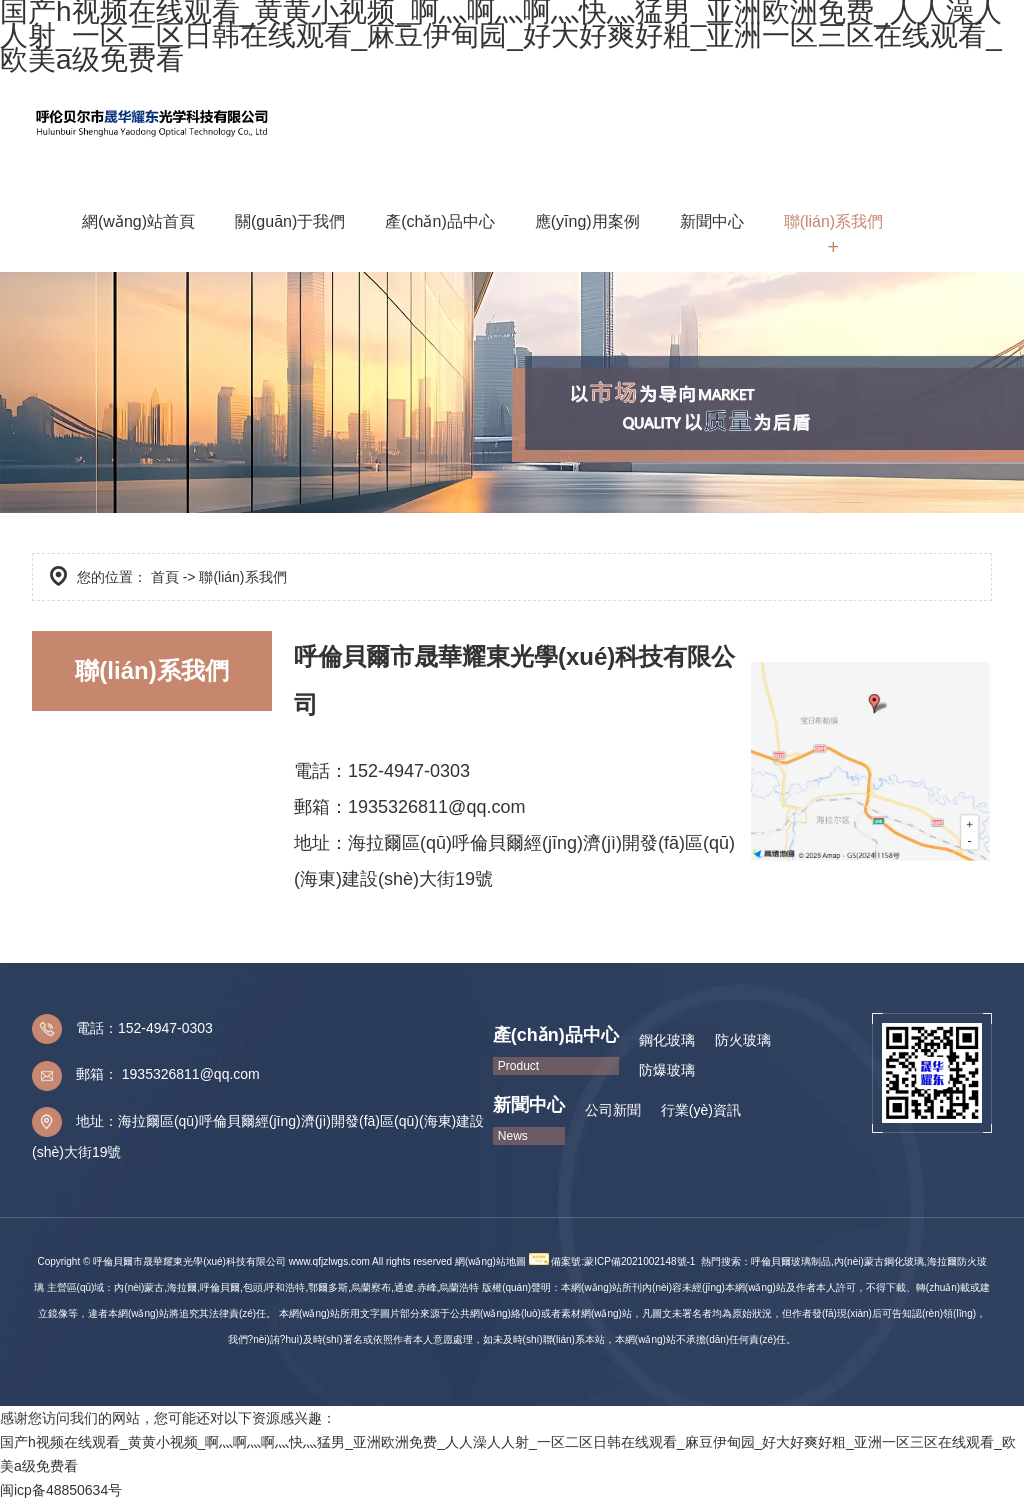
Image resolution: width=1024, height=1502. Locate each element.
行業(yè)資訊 (701, 1110)
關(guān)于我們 (290, 221)
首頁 (165, 577)
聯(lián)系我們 (834, 221)
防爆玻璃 (667, 1070)
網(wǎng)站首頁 (138, 221)
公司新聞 (613, 1110)
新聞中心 (712, 221)
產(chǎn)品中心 (439, 221)
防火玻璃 (743, 1040)
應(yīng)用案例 (587, 221)
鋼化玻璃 (667, 1040)
